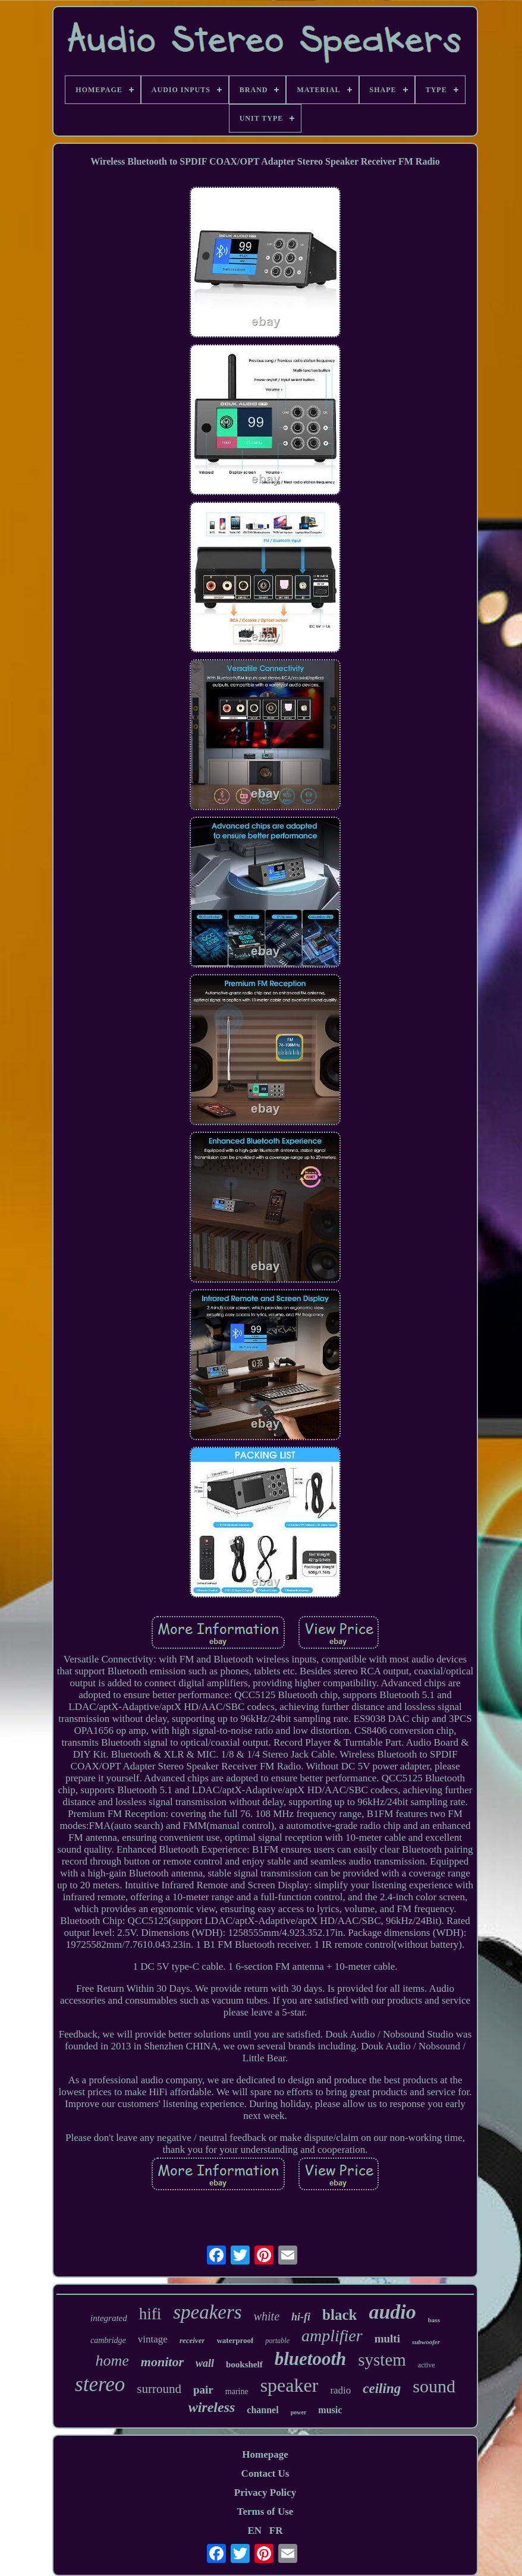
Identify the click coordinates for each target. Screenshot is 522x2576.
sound (434, 2386)
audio (392, 2312)
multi (387, 2338)
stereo (100, 2384)
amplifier (332, 2335)
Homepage (265, 2454)
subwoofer (426, 2341)
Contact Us (265, 2473)
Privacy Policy (265, 2492)
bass (434, 2319)
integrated (108, 2318)
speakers (207, 2312)
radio (340, 2390)
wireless (211, 2407)
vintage (153, 2339)
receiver (192, 2340)
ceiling (382, 2388)
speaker (289, 2385)
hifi (150, 2314)
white (266, 2316)
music (330, 2410)
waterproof (234, 2340)
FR (276, 2530)
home (112, 2360)
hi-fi (300, 2317)
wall (205, 2363)
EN (254, 2530)
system (382, 2359)
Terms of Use (265, 2511)
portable (277, 2340)
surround (159, 2389)
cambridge (108, 2340)
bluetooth (311, 2358)
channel (262, 2410)
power (299, 2412)
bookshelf (244, 2364)
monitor (162, 2361)
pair (203, 2389)
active (426, 2365)
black (339, 2315)
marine (237, 2391)
